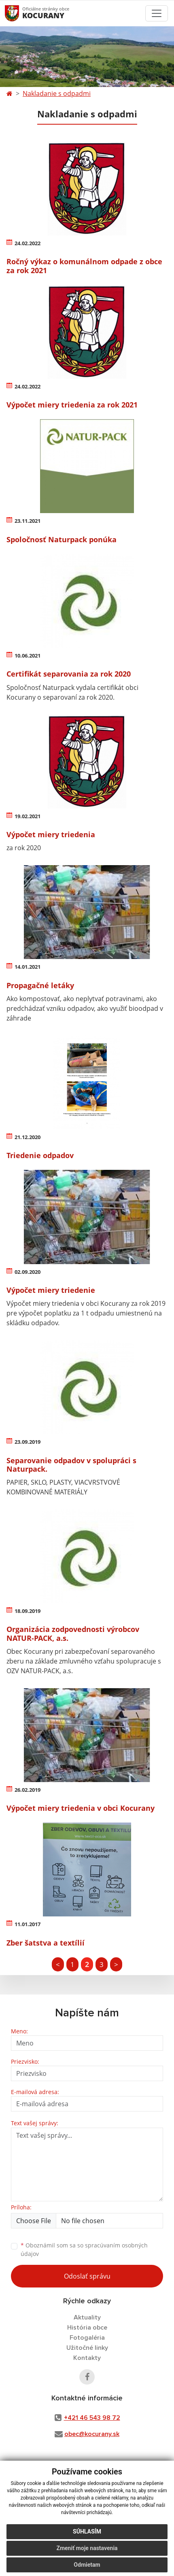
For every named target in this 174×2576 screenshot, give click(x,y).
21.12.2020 (27, 1137)
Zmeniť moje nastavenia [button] (86, 2548)
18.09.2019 (27, 1611)
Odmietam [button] (87, 2564)
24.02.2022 (27, 243)
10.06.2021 (27, 655)
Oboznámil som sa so (84, 2249)
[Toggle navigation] (156, 13)
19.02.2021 (27, 816)
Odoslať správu (87, 2276)
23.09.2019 (27, 1441)
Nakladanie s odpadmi (57, 93)
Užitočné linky (87, 2348)
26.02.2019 (27, 1789)
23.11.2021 (27, 520)
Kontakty (87, 2358)
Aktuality (87, 2317)
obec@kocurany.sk (91, 2434)
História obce (87, 2327)
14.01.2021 (27, 966)
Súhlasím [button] (87, 2531)
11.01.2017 (27, 1924)
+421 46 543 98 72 (92, 2418)
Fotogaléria (87, 2337)
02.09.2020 (27, 1271)
